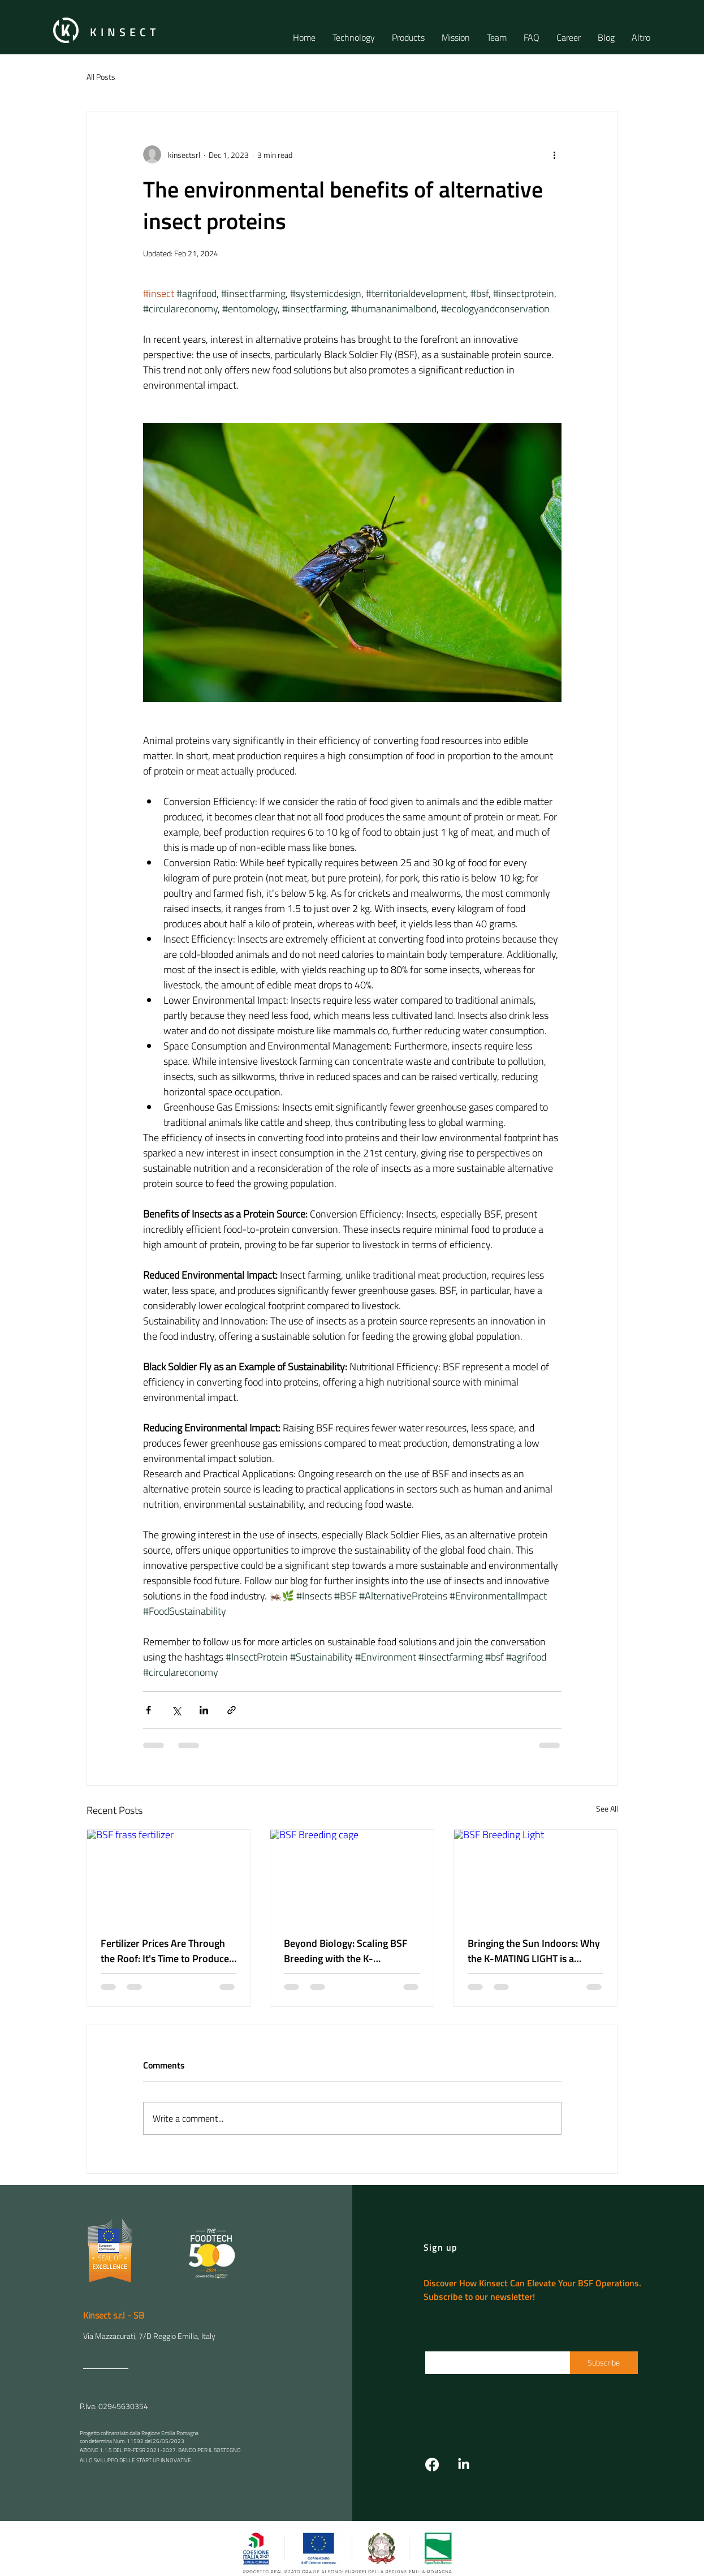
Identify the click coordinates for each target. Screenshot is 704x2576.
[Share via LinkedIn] (203, 1710)
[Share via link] (231, 1710)
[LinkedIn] (463, 2464)
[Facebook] (432, 2464)
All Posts (101, 77)
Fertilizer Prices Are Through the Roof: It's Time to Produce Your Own (165, 1951)
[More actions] (555, 154)
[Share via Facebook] (148, 1710)
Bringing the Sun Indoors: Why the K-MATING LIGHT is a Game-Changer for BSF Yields (534, 1951)
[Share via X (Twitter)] (176, 1710)
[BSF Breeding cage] (352, 1875)
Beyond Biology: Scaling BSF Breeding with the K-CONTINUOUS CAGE (346, 1951)
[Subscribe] (604, 2362)
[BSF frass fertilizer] (168, 1875)
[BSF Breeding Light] (535, 1875)
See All (607, 1808)
